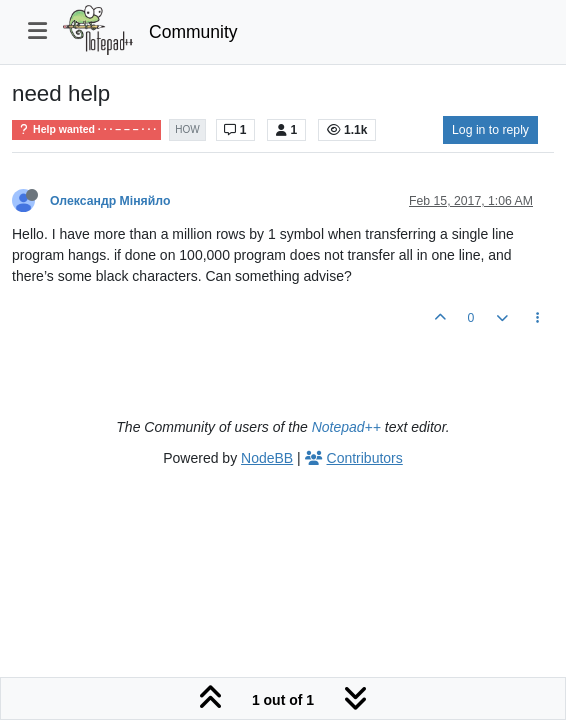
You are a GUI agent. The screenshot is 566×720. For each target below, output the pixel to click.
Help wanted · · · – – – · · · (86, 129)
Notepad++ (346, 427)
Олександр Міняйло (110, 201)
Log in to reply (490, 130)
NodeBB (267, 458)
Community (193, 32)
